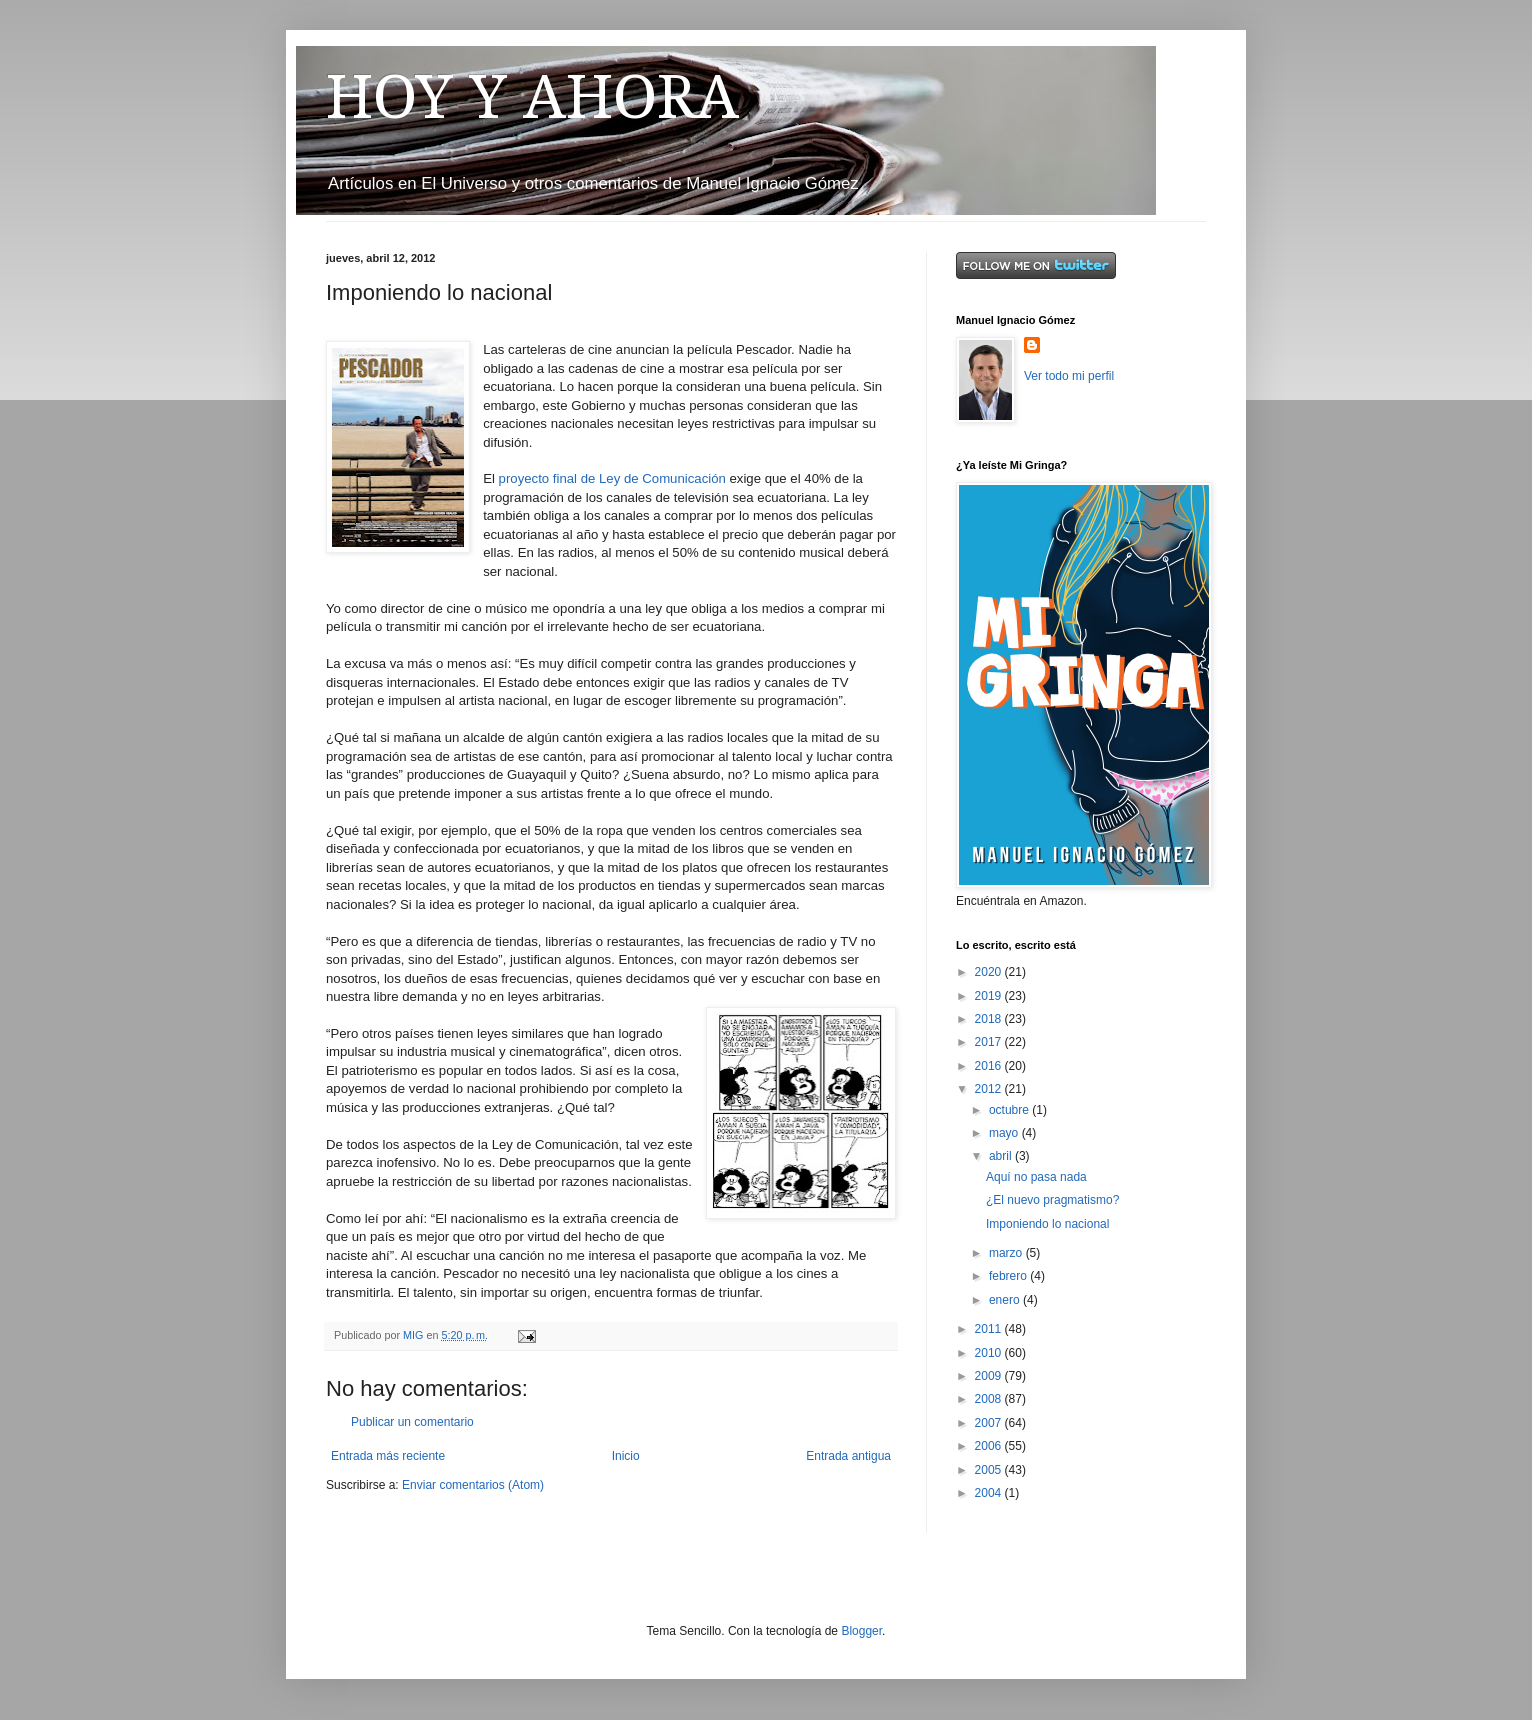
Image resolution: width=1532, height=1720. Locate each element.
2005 (990, 1470)
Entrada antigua (848, 1456)
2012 (990, 1089)
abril (1002, 1156)
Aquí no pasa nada (1036, 1177)
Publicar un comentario (412, 1422)
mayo (1005, 1133)
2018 (990, 1019)
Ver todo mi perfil (1069, 376)
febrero (1009, 1276)
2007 (990, 1423)
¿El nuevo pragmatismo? (1052, 1200)
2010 (990, 1353)
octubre (1010, 1110)
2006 (990, 1446)
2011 (990, 1329)
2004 (990, 1493)
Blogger (861, 1631)
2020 (990, 972)
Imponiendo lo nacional (1047, 1224)
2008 (990, 1399)
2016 (990, 1066)
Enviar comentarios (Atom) (473, 1485)
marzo (1007, 1253)
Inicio (626, 1456)
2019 (990, 996)
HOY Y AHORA (532, 97)
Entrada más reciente (388, 1456)
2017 (990, 1042)
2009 (990, 1376)
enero (1006, 1300)
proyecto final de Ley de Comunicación (612, 478)
